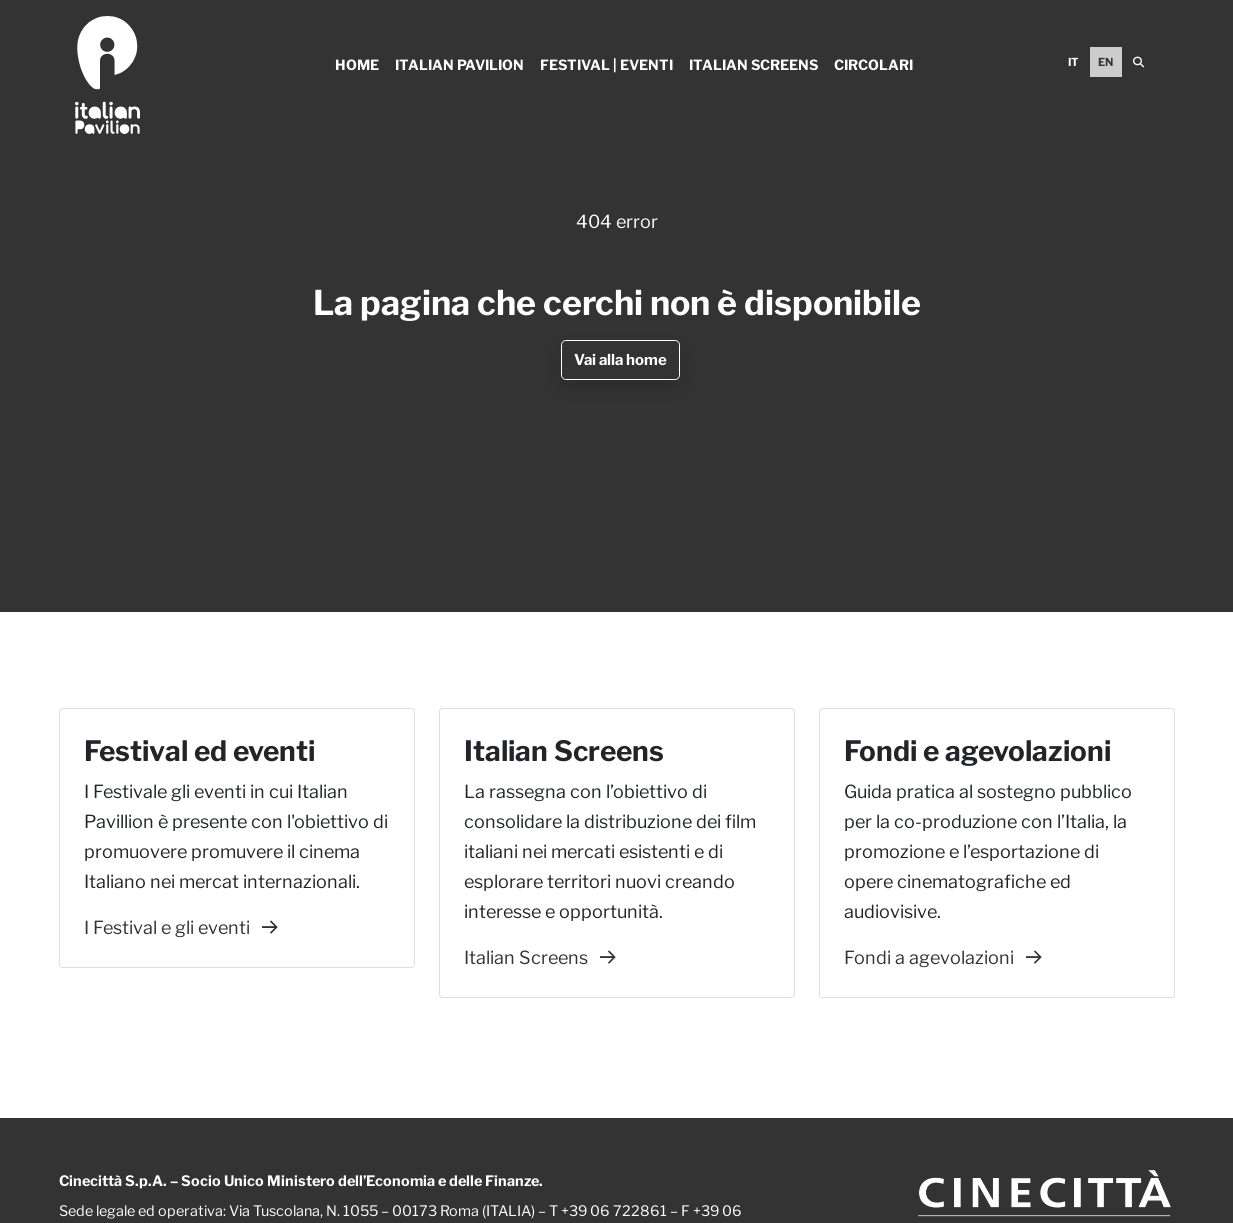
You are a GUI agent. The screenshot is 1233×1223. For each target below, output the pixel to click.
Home (357, 64)
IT (1073, 62)
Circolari (873, 64)
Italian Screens (753, 64)
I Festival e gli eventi (181, 927)
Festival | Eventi (606, 64)
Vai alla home (620, 360)
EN (1105, 62)
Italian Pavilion (459, 64)
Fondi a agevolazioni (943, 957)
